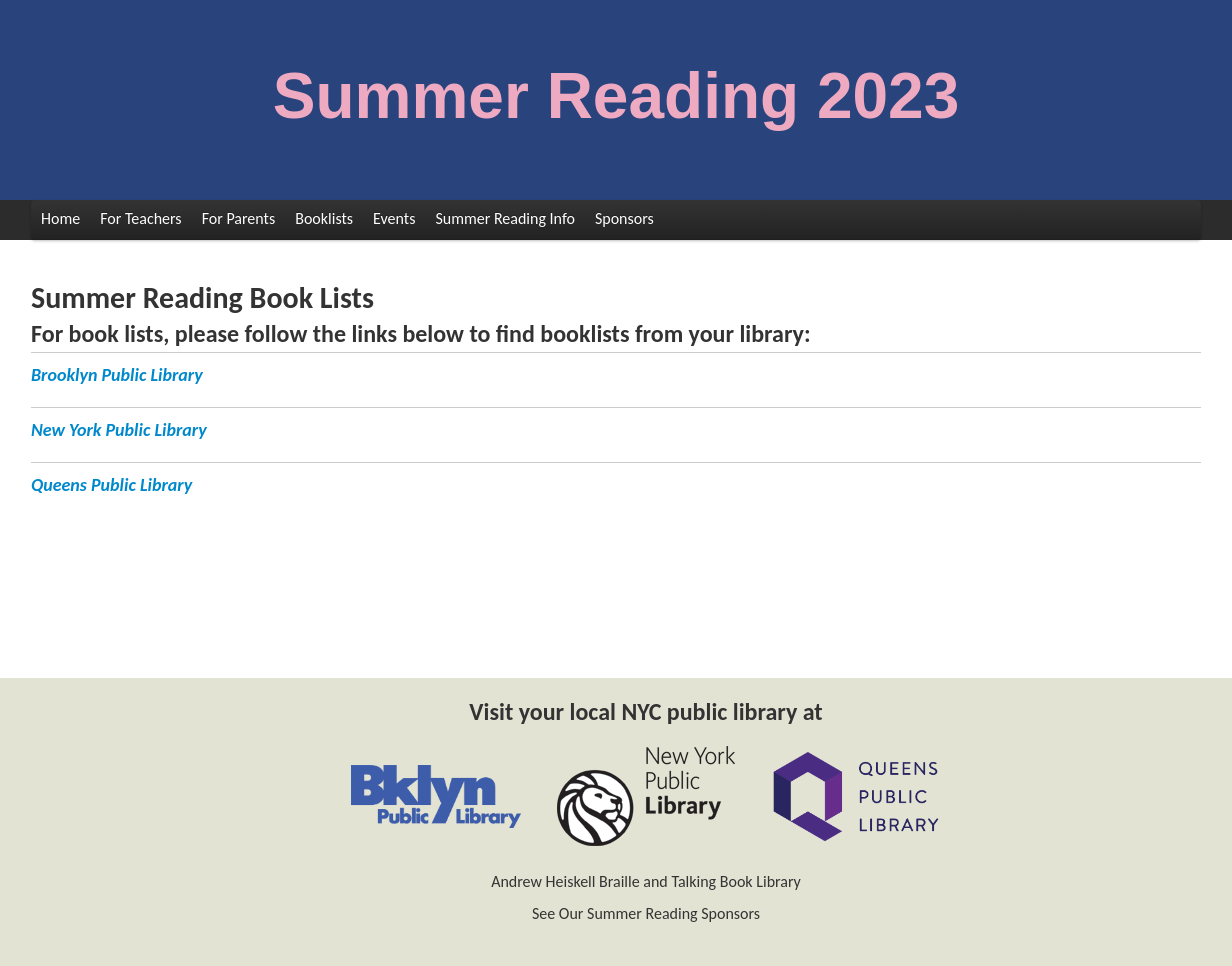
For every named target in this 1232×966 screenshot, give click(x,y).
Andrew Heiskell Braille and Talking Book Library (646, 881)
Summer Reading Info (504, 218)
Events (394, 218)
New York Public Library (119, 430)
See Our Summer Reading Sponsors (646, 913)
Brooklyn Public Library (117, 375)
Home (60, 218)
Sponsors (624, 218)
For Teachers (140, 218)
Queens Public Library (111, 485)
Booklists (324, 218)
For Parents (239, 218)
